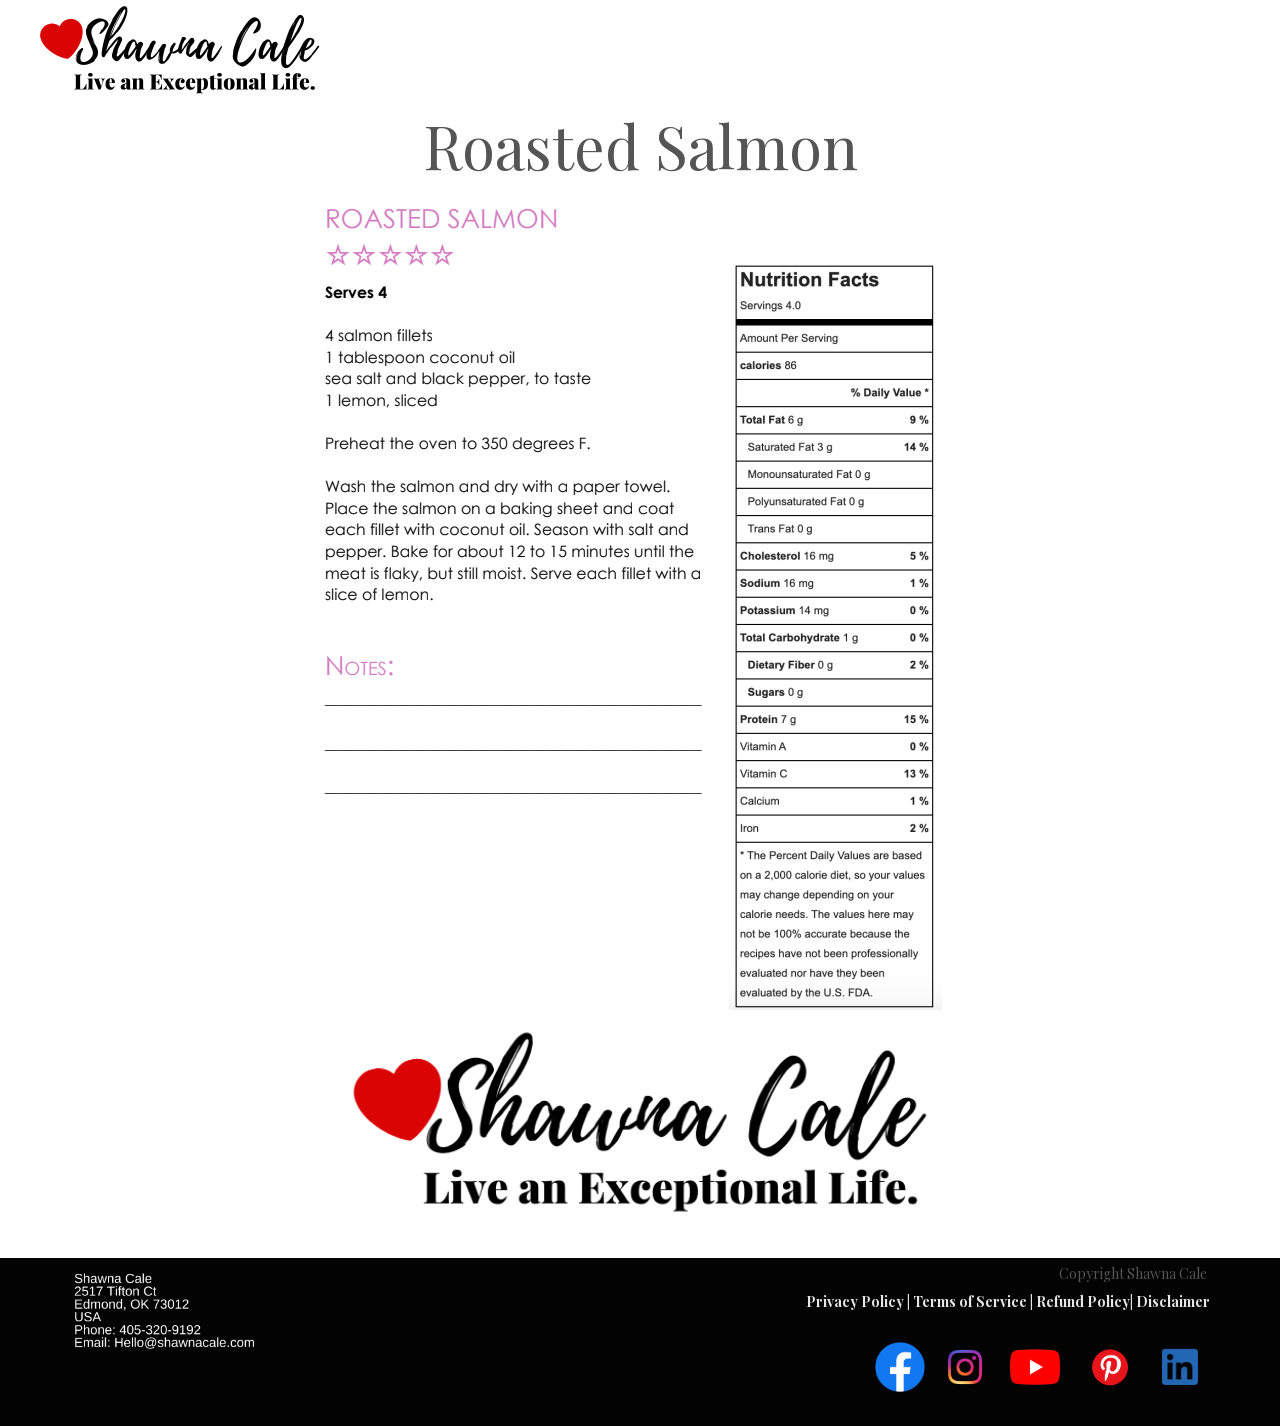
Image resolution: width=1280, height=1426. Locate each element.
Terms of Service (971, 1301)
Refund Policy (1083, 1301)
